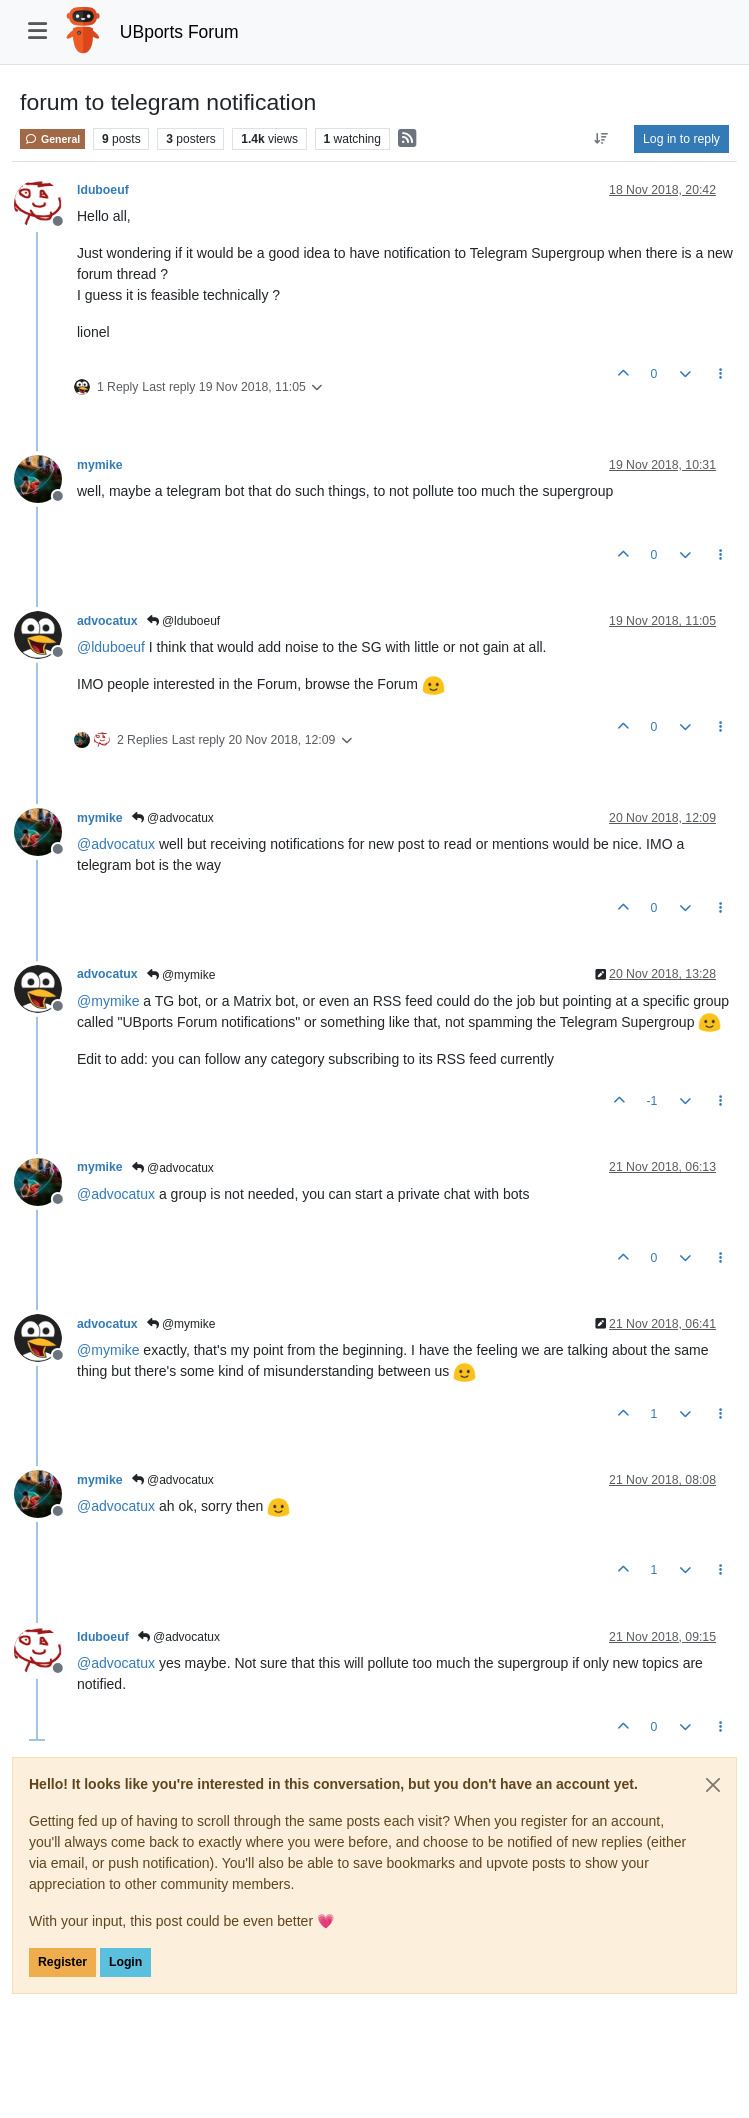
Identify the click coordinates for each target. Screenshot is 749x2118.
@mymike (181, 975)
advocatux (107, 621)
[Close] (713, 1785)
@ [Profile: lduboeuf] (111, 647)
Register (62, 1962)
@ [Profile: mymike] (108, 1001)
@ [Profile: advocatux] (116, 844)
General (52, 139)
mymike (100, 465)
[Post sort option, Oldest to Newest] (601, 139)
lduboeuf (103, 190)
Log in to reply (681, 139)
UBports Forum (179, 32)
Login (125, 1962)
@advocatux (173, 818)
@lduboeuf (184, 621)
